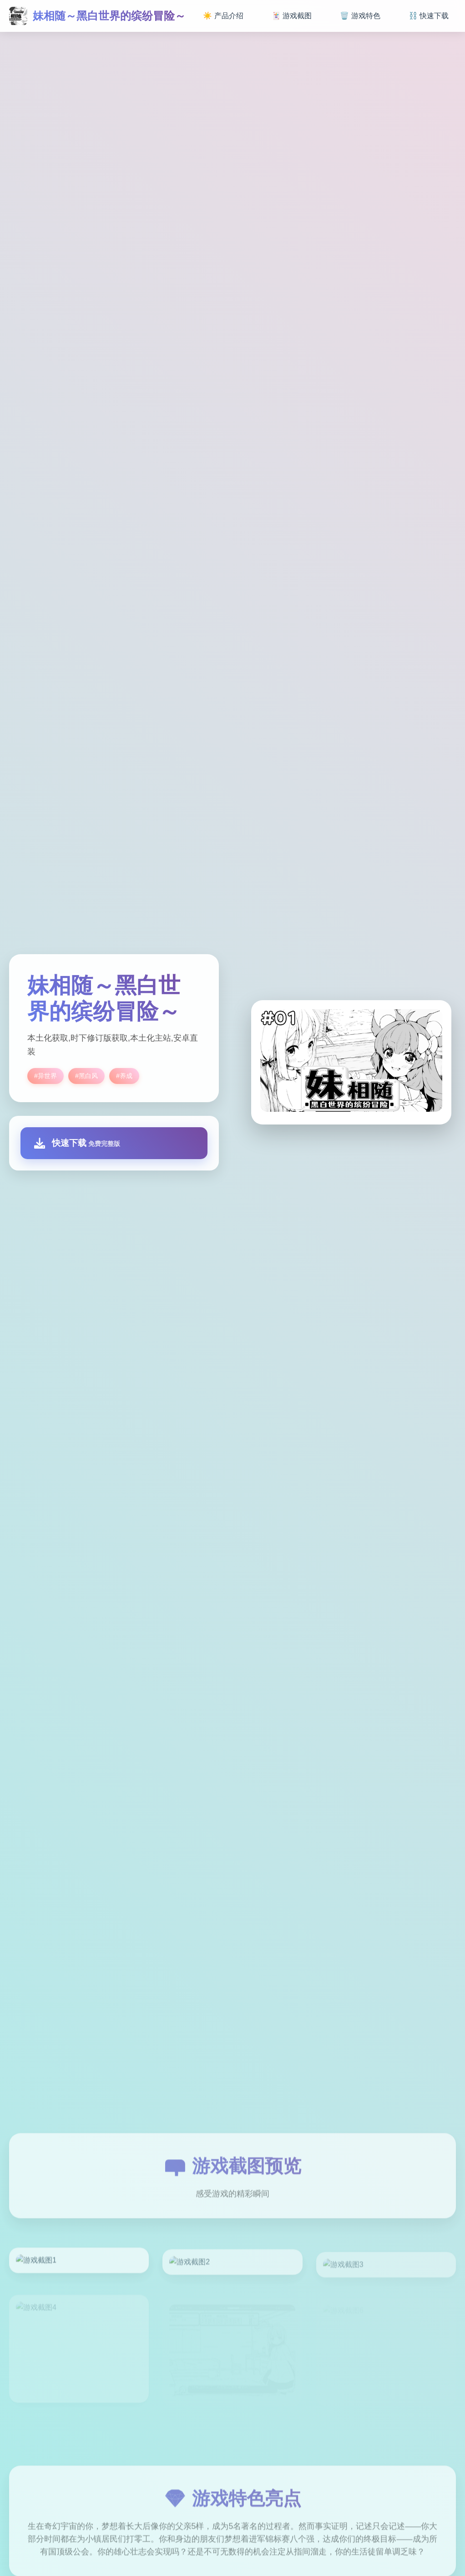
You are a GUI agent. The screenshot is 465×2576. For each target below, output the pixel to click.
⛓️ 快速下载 (429, 16)
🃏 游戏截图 (292, 16)
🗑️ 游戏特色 (360, 16)
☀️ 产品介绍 (223, 16)
